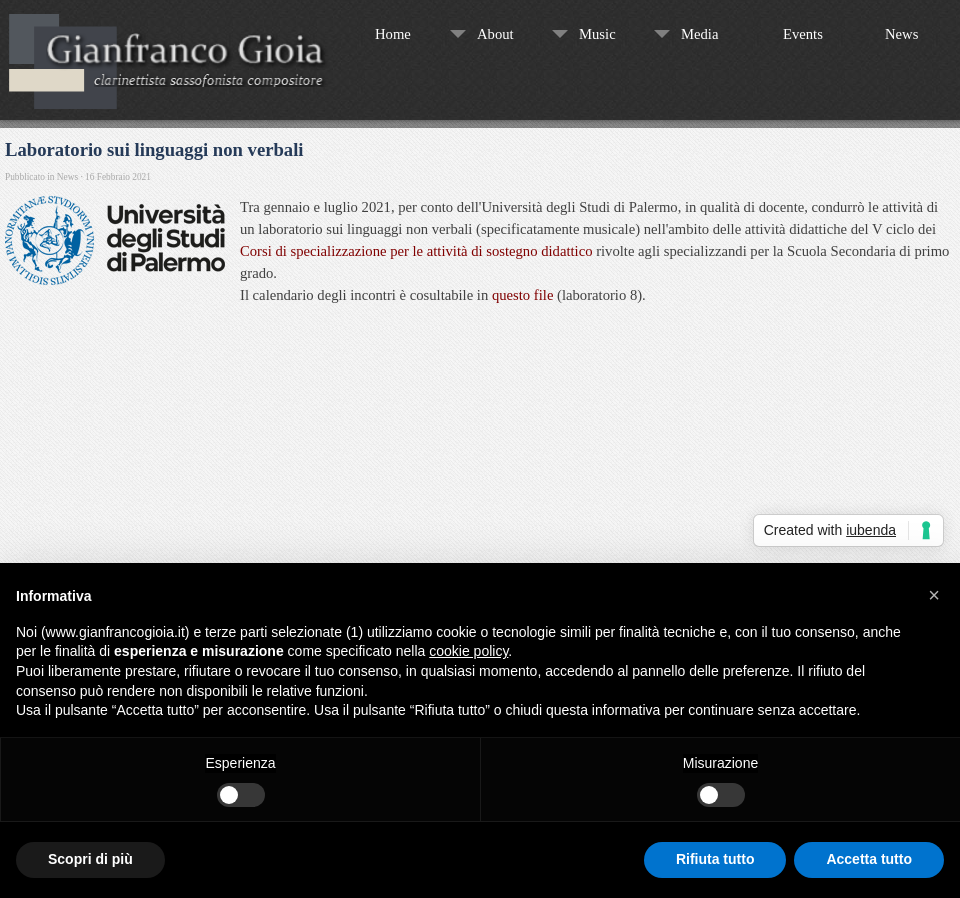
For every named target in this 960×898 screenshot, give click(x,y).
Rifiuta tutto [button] (715, 859)
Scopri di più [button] (90, 859)
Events (803, 34)
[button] (934, 595)
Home (393, 34)
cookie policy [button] (468, 651)
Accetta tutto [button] (869, 859)
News (901, 34)
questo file (522, 295)
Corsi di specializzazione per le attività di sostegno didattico (416, 251)
